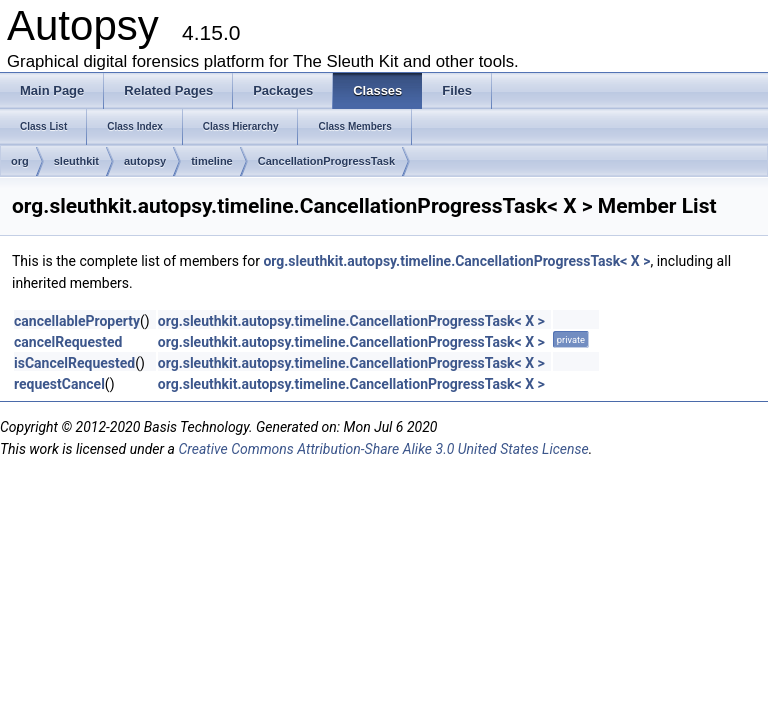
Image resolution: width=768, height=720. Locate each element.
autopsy (145, 161)
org (20, 161)
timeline (212, 161)
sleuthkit (76, 161)
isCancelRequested (74, 363)
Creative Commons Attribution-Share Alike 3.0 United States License (383, 449)
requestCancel (59, 384)
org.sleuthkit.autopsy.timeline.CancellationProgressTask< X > (456, 261)
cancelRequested (68, 342)
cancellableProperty (77, 321)
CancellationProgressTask (326, 161)
